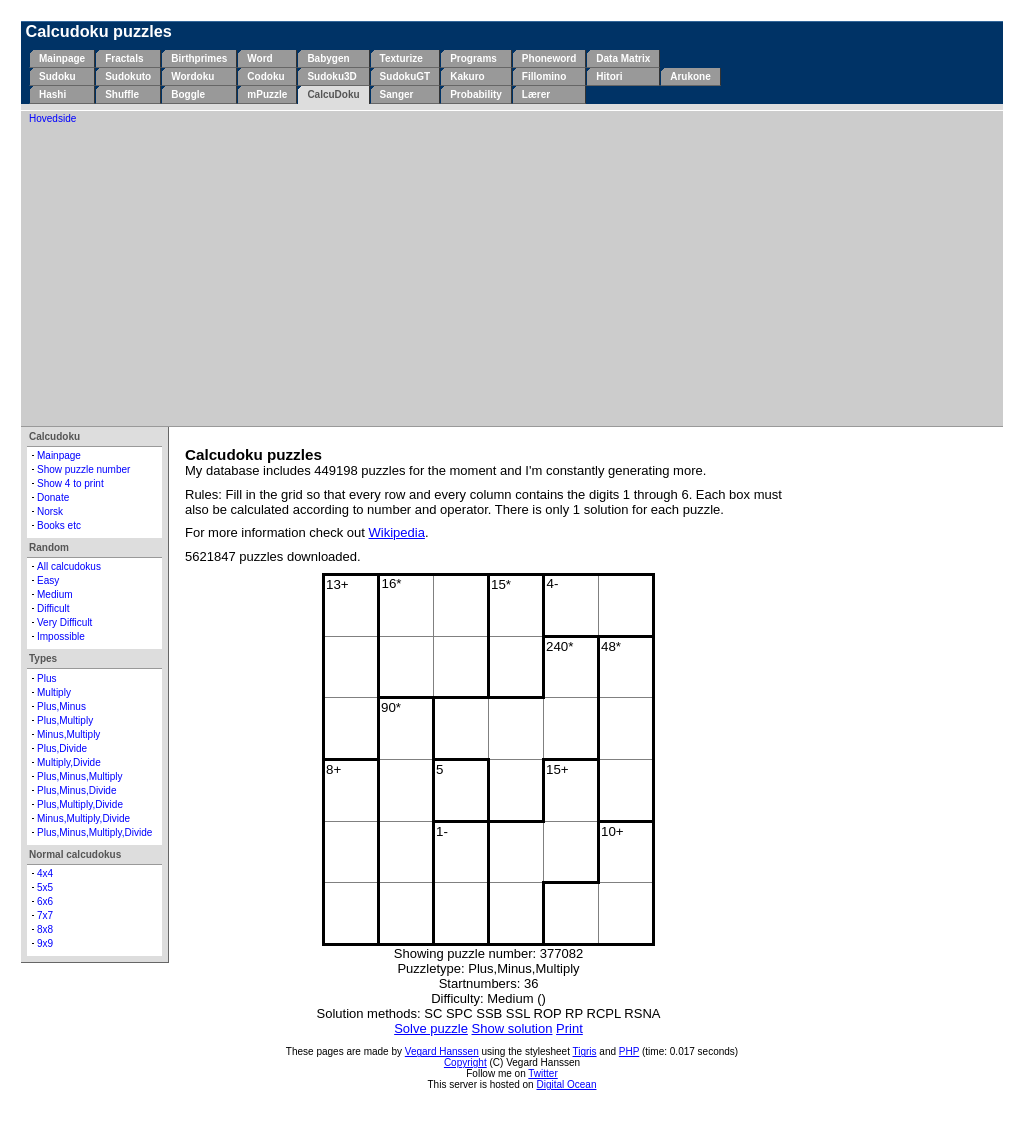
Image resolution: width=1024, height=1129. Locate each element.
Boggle (188, 94)
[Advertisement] (512, 274)
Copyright (465, 1062)
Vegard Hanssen (442, 1051)
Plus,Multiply (65, 720)
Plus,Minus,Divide (76, 790)
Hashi (52, 94)
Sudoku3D (331, 76)
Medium (55, 594)
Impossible (61, 636)
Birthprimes (199, 58)
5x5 (45, 887)
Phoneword (549, 58)
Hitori (609, 76)
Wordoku (192, 76)
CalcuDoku (333, 94)
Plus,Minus (61, 706)
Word (259, 58)
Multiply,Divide (69, 762)
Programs (473, 58)
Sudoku (57, 76)
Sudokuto (128, 76)
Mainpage (62, 58)
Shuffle (122, 94)
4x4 (45, 873)
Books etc (59, 525)
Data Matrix (623, 58)
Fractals (124, 58)
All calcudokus (69, 566)
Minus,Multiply (68, 734)
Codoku (265, 76)
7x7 (45, 915)
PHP (629, 1051)
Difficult (53, 608)
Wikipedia (397, 532)
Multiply (54, 692)
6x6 (45, 901)
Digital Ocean (566, 1084)
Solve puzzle (431, 1028)
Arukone (690, 76)
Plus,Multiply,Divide (80, 804)
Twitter (542, 1073)
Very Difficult (64, 622)
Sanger (397, 94)
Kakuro (467, 76)
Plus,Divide (62, 748)
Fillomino (544, 76)
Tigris (585, 1051)
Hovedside (52, 118)
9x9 (45, 943)
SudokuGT (405, 76)
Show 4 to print (70, 483)
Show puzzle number (83, 469)
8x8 (45, 929)
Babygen (328, 58)
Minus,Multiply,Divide (83, 818)
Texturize (401, 58)
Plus (46, 678)
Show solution (512, 1028)
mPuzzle (267, 94)
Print (569, 1028)
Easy (48, 580)
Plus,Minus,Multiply (80, 776)
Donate (53, 497)
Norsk (50, 511)
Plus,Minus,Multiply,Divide (94, 832)
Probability (476, 94)
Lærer (536, 94)
